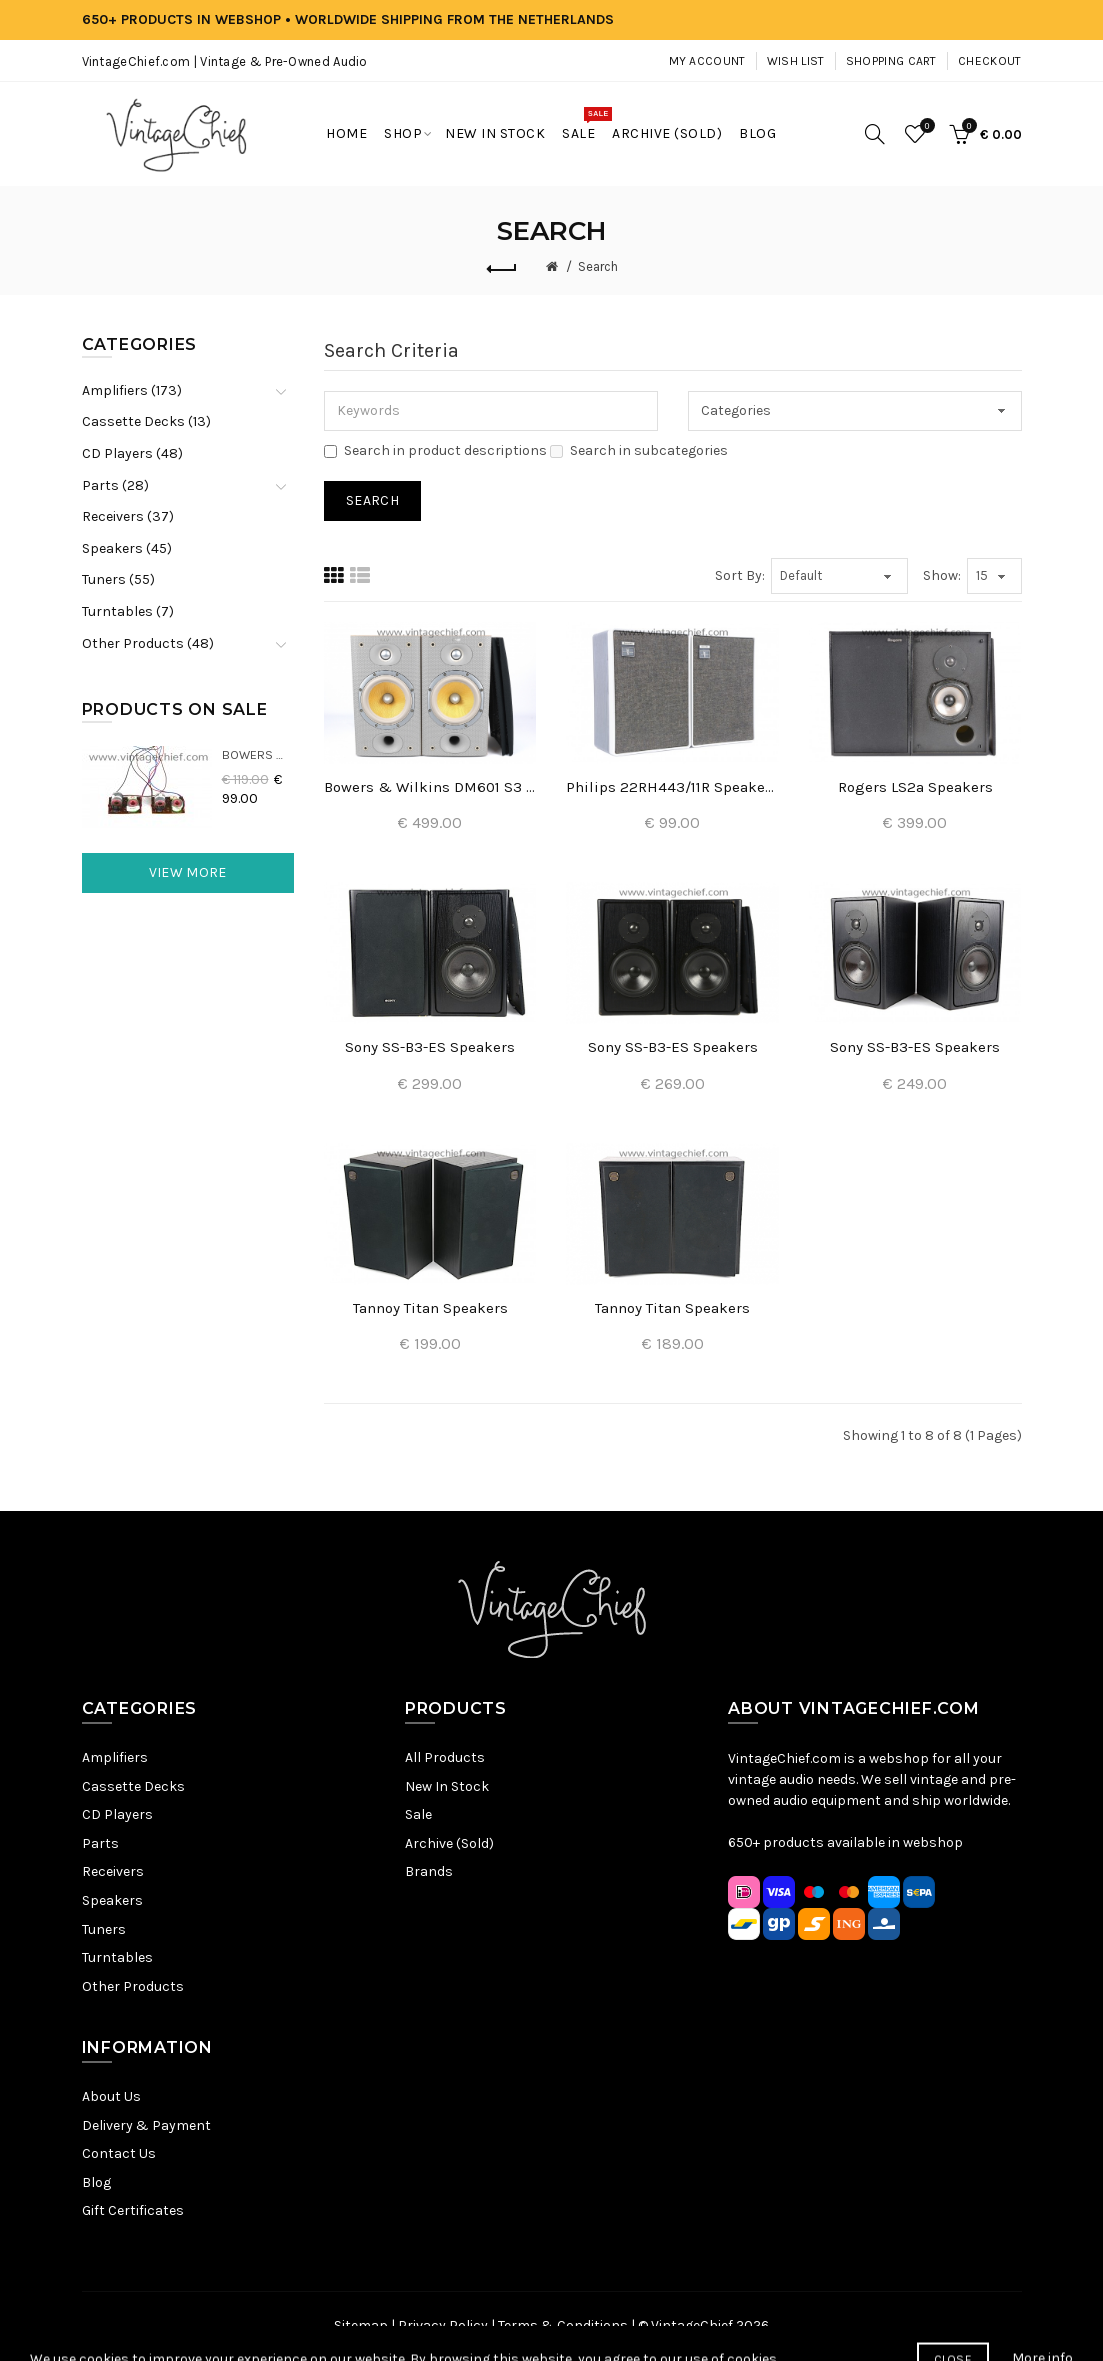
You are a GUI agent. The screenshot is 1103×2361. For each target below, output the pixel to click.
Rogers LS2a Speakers (915, 787)
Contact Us (119, 2153)
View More (188, 872)
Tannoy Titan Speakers (430, 1308)
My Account (707, 61)
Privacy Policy (443, 2325)
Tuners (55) (118, 579)
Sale (418, 1814)
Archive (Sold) (449, 1843)
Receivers (113, 1871)
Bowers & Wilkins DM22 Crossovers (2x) (258, 754)
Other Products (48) (148, 643)
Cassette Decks (133, 1786)
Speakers (112, 1900)
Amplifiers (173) (132, 390)
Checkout (989, 61)
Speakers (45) (127, 548)
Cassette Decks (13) (146, 421)
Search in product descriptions (435, 450)
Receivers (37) (128, 516)
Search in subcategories (639, 450)
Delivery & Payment (146, 2125)
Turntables (117, 1957)
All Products (445, 1757)
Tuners (104, 1929)
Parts (100, 1843)
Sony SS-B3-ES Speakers (430, 1047)
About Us (111, 2096)
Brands (429, 1871)
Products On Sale (175, 709)
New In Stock (447, 1786)
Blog (96, 2182)
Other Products (133, 1986)
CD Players (117, 1814)
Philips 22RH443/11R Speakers (672, 787)
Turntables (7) (128, 611)
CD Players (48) (132, 453)
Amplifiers (115, 1757)
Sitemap (361, 2325)
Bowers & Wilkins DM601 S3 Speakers (430, 787)
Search (598, 266)
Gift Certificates (133, 2210)
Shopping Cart (891, 61)
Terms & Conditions (563, 2325)
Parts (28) (115, 485)
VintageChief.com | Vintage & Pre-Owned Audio (225, 61)
